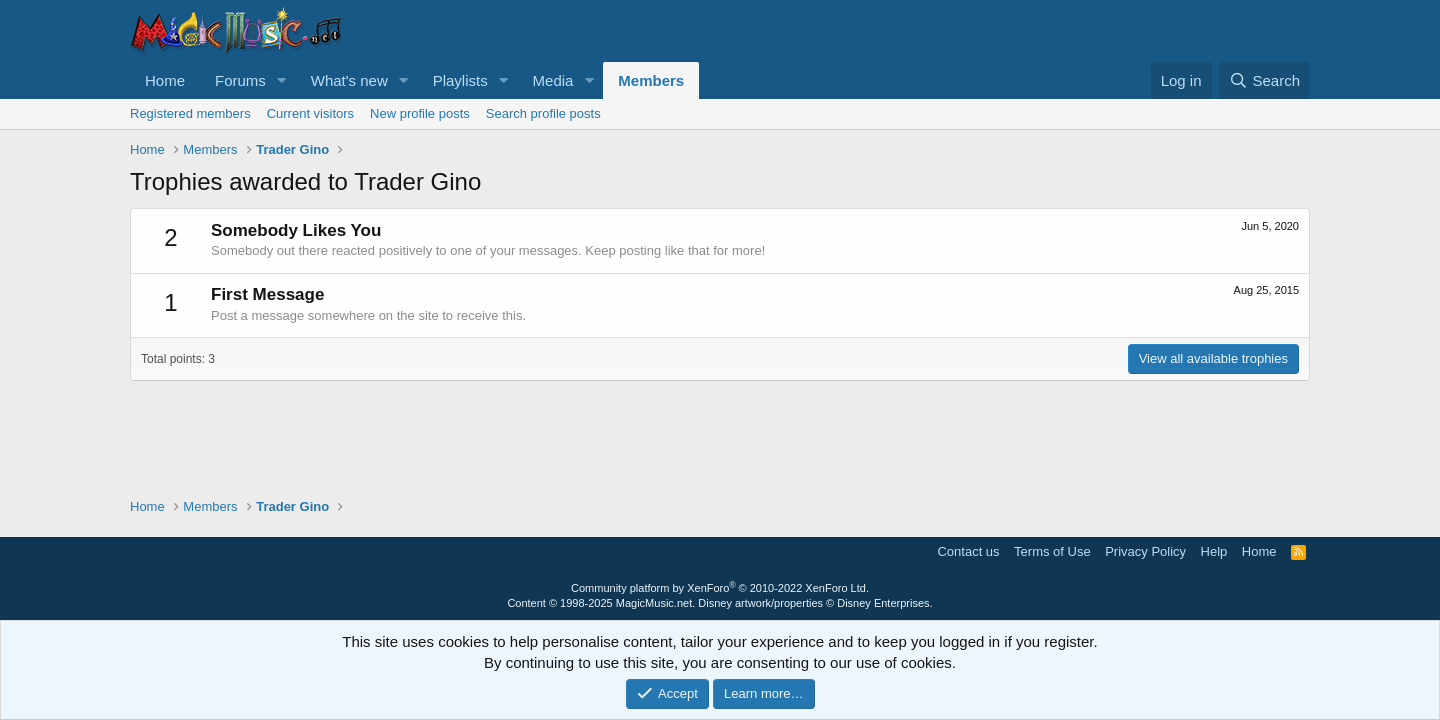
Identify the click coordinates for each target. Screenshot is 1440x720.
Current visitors (310, 113)
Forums (240, 80)
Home (165, 80)
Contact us (968, 551)
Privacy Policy (1145, 551)
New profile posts (420, 113)
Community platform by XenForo (720, 588)
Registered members (190, 113)
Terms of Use (1052, 551)
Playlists (460, 80)
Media (553, 80)
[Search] (1264, 80)
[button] (282, 80)
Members (651, 80)
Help (1214, 551)
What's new (349, 80)
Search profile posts (543, 113)
